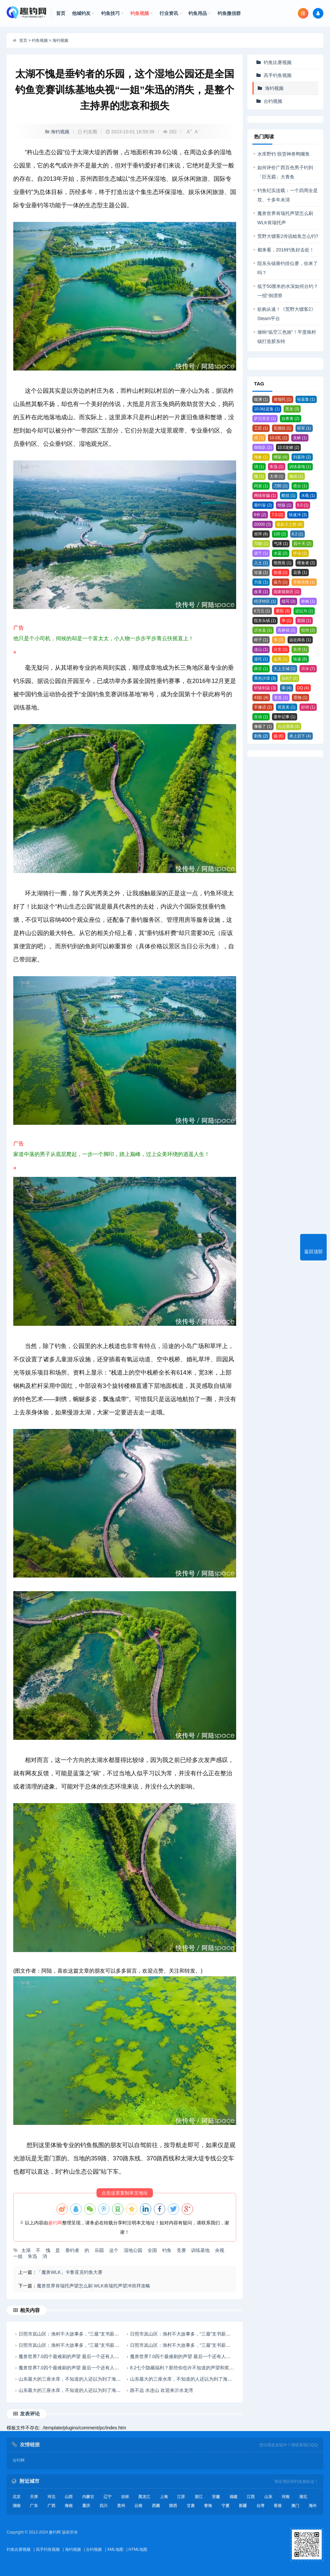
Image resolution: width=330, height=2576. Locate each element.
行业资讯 (171, 13)
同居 (261, 486)
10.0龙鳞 (288, 447)
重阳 (283, 611)
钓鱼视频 (141, 13)
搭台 (300, 486)
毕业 (300, 553)
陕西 (173, 2505)
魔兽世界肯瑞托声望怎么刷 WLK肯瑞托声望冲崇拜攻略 (93, 2285)
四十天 (302, 543)
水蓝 (281, 553)
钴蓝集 (306, 399)
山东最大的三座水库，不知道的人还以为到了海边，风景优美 (81, 2379)
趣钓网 (55, 2222)
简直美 (287, 707)
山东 (268, 2496)
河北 (51, 2496)
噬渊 (261, 399)
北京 (17, 2496)
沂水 (308, 668)
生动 (261, 716)
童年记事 (285, 716)
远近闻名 (300, 640)
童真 (281, 697)
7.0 (277, 514)
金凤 (281, 659)
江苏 (181, 2496)
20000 (262, 524)
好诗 (308, 707)
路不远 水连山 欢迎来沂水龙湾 (161, 2390)
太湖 (277, 476)
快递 (300, 659)
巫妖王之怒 (289, 524)
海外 (313, 2505)
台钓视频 (273, 101)
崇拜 (261, 534)
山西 (69, 2496)
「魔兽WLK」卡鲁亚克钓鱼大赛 (69, 2272)
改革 (261, 591)
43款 (261, 697)
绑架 (281, 457)
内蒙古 (88, 2496)
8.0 (303, 505)
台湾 (260, 2505)
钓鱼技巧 (112, 13)
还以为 (304, 611)
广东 (34, 2505)
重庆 (86, 2505)
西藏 (156, 2505)
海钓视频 (60, 40)
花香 (300, 572)
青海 (208, 2505)
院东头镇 (265, 620)
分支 (281, 649)
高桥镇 (287, 630)
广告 (124, 641)
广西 (51, 2505)
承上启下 (300, 736)
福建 (233, 2496)
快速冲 (298, 514)
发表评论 (30, 2413)
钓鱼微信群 (229, 13)
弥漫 (281, 572)
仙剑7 (290, 678)
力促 (261, 582)
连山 (261, 649)
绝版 (285, 505)
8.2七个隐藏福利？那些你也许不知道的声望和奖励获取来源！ (193, 2367)
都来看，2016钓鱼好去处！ (285, 249)
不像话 (263, 707)
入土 (261, 563)
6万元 (262, 611)
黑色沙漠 (265, 678)
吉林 (125, 2496)
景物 (300, 697)
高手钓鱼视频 (278, 75)
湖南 (17, 2505)
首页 (60, 13)
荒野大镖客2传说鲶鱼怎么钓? (287, 236)
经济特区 (265, 601)
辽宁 (107, 2496)
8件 (260, 514)
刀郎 (281, 486)
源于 (261, 553)
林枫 (308, 601)
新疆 (243, 2505)
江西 (251, 2496)
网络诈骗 (265, 495)
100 (280, 534)
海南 (69, 2505)
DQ (303, 688)
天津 (34, 2496)
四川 (103, 2505)
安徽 (216, 2496)
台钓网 (19, 2460)
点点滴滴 (288, 726)
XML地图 (115, 2549)
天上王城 (285, 668)
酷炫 (289, 495)
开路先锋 (304, 582)
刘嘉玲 (302, 457)
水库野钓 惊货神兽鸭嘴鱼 (283, 154)
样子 (261, 640)
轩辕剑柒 (265, 688)
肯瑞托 (283, 399)
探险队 (263, 447)
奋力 (281, 582)
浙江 (199, 2496)
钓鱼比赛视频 (278, 62)
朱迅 (277, 466)
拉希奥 (290, 418)
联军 (304, 428)
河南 (286, 2496)
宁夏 (226, 2505)
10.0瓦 (278, 438)
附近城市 (29, 2481)
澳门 (295, 2505)
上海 (164, 2496)
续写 (289, 601)
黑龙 (292, 409)
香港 (278, 2505)
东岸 (300, 649)
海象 (261, 457)
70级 (261, 543)
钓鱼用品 (199, 13)
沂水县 (263, 630)
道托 (261, 659)
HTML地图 (138, 2549)
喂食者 (306, 563)
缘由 (296, 476)
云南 (138, 2505)
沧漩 (261, 572)
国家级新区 (286, 591)
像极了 (263, 726)
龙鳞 (300, 438)
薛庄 (261, 668)
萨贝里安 (265, 418)
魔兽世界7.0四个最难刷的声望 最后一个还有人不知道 (73, 2356)
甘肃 (191, 2505)
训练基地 (300, 466)
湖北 (303, 2496)
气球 (281, 543)
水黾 (308, 495)
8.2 (297, 534)
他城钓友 (83, 13)
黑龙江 (144, 2496)
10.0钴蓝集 (267, 409)
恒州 (308, 630)
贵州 (121, 2505)
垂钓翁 (263, 505)
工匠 (261, 428)
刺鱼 (261, 736)
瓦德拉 (283, 428)
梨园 (304, 620)
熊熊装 (283, 563)
